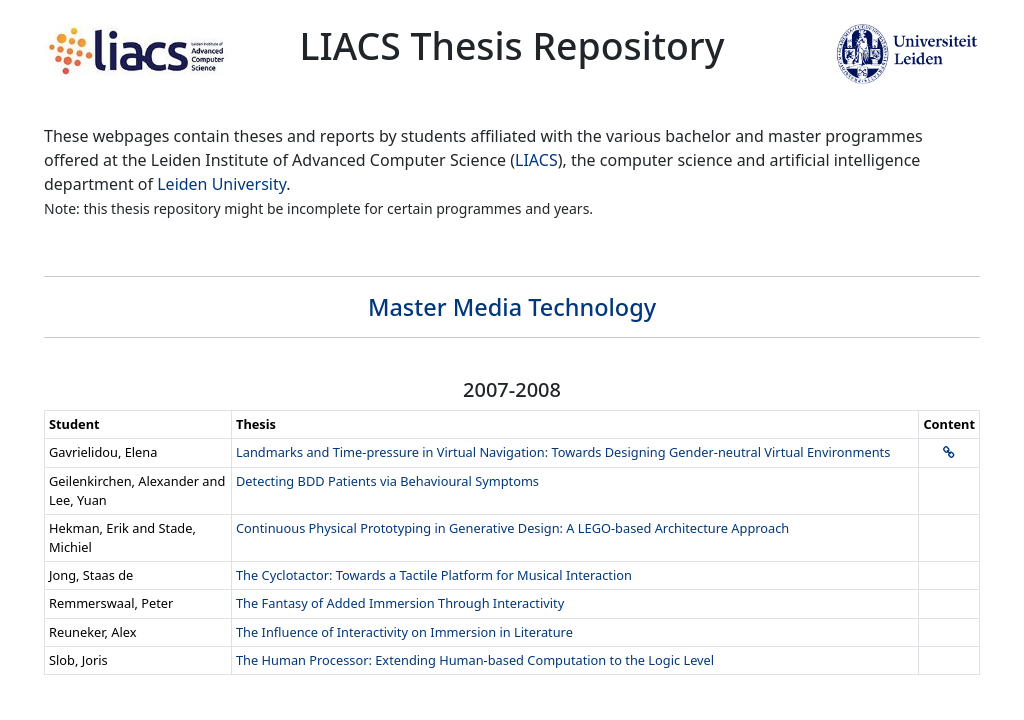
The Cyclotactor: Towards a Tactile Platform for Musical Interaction (434, 575)
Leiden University (221, 184)
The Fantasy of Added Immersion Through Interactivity (400, 603)
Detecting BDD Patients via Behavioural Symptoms (387, 481)
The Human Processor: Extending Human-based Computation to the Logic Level (475, 660)
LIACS (536, 160)
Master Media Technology (512, 307)
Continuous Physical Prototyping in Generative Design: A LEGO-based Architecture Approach (512, 528)
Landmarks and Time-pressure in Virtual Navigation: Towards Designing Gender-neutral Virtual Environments (563, 452)
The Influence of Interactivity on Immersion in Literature (404, 632)
